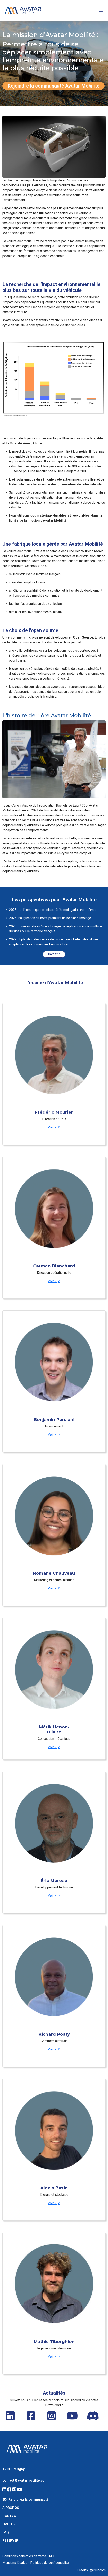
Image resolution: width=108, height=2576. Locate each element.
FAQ (5, 2532)
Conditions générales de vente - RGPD (30, 2556)
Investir (54, 954)
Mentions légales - (15, 2563)
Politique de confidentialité (49, 2563)
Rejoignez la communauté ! (26, 2499)
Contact (10, 2516)
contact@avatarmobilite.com (24, 2481)
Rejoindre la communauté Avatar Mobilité (53, 86)
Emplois (9, 2524)
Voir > (52, 1127)
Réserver (10, 2541)
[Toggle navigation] (101, 10)
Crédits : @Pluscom (91, 2570)
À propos (10, 2508)
